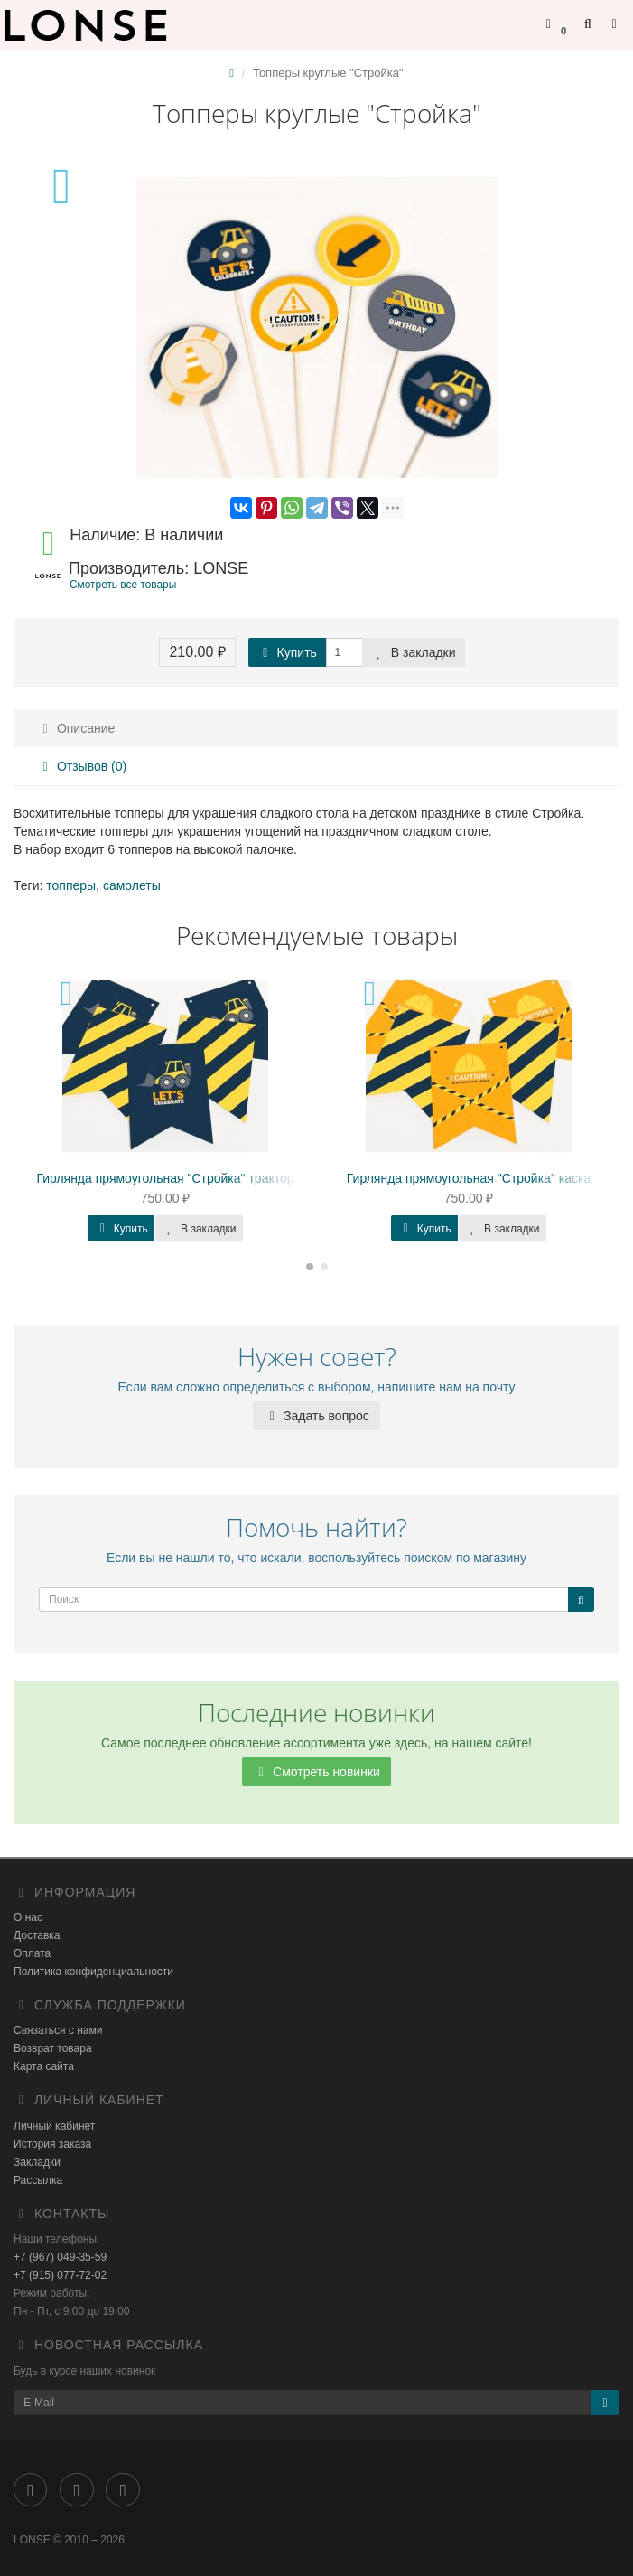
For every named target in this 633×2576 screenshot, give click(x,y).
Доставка (37, 1935)
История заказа (52, 2144)
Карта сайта (44, 2066)
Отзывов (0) (81, 766)
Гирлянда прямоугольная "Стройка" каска (469, 1178)
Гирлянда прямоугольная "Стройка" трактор (164, 1178)
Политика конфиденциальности (93, 1971)
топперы (71, 885)
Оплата (32, 1953)
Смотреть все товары (123, 584)
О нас (28, 1917)
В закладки (413, 652)
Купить (287, 652)
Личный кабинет (54, 2126)
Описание (76, 728)
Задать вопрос (316, 1416)
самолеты (132, 885)
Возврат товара (53, 2048)
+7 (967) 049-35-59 (60, 2257)
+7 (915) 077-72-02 (60, 2275)
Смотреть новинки (316, 1772)
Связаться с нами (58, 2030)
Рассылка (38, 2180)
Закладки (37, 2162)
